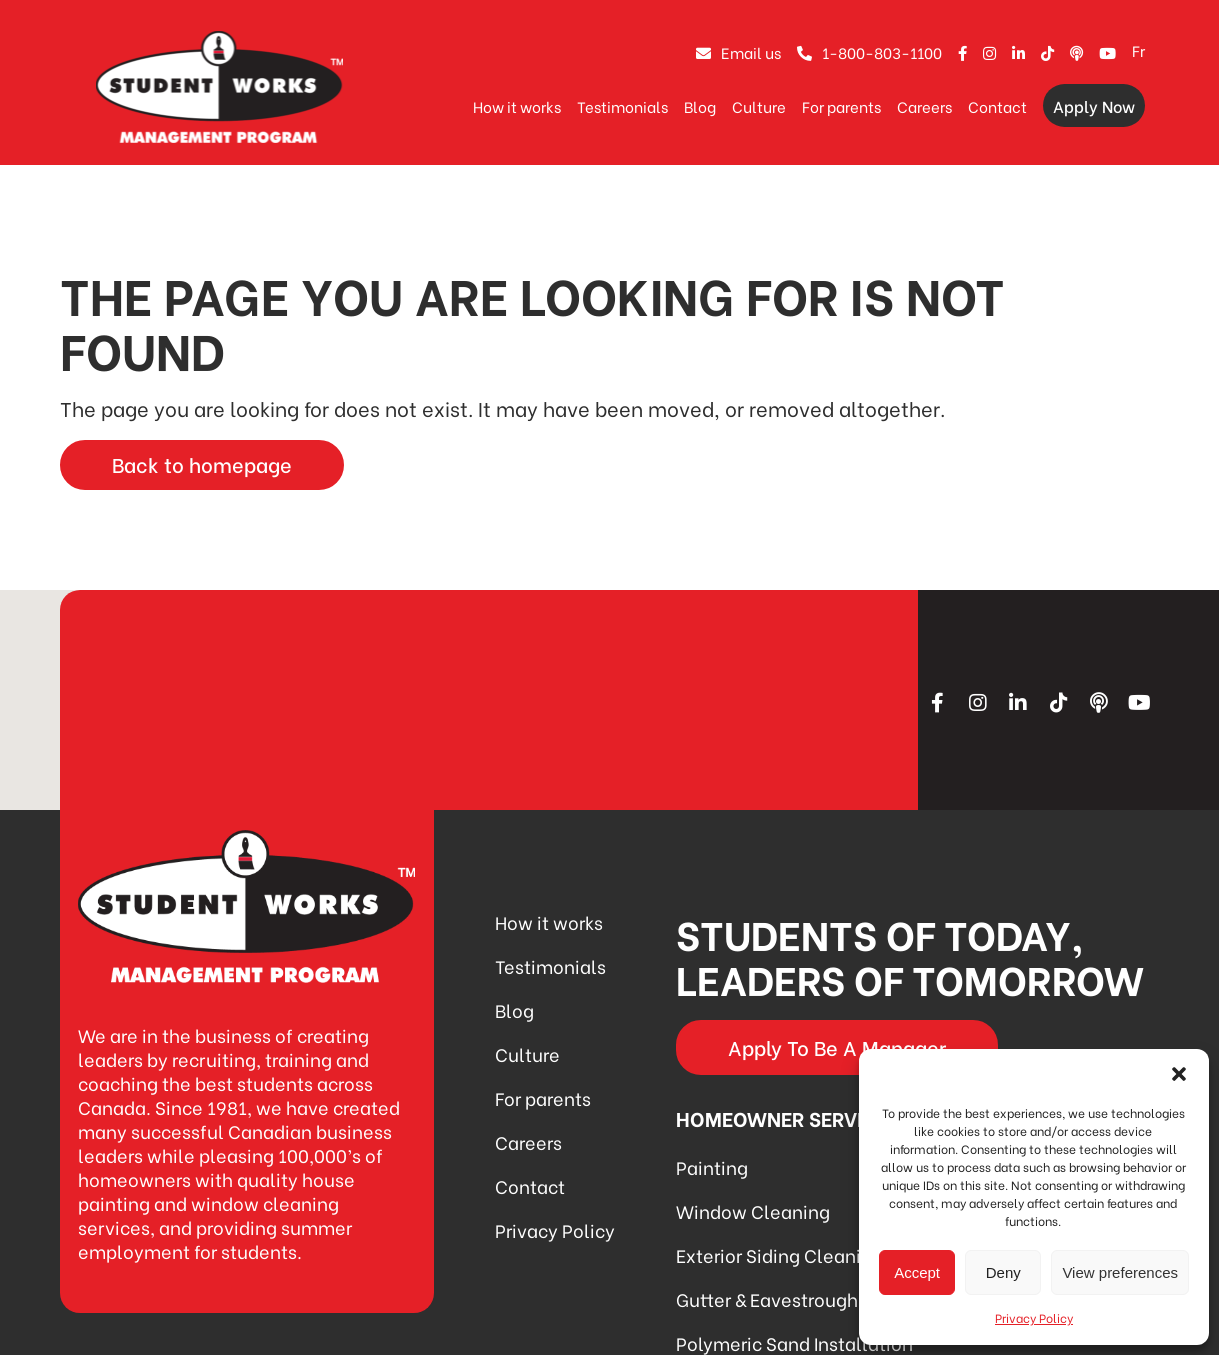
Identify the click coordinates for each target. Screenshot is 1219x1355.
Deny (1003, 1272)
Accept (917, 1272)
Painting (712, 1166)
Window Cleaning (753, 1210)
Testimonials (622, 106)
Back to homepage (202, 463)
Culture (759, 106)
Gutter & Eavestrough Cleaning (808, 1298)
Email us (738, 52)
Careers (924, 106)
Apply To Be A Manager (837, 1046)
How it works (517, 106)
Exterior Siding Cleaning (779, 1254)
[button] (1179, 1074)
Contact (997, 106)
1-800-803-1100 (869, 52)
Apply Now (1094, 105)
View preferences (1120, 1272)
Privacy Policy (1034, 1317)
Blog (700, 106)
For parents (841, 106)
